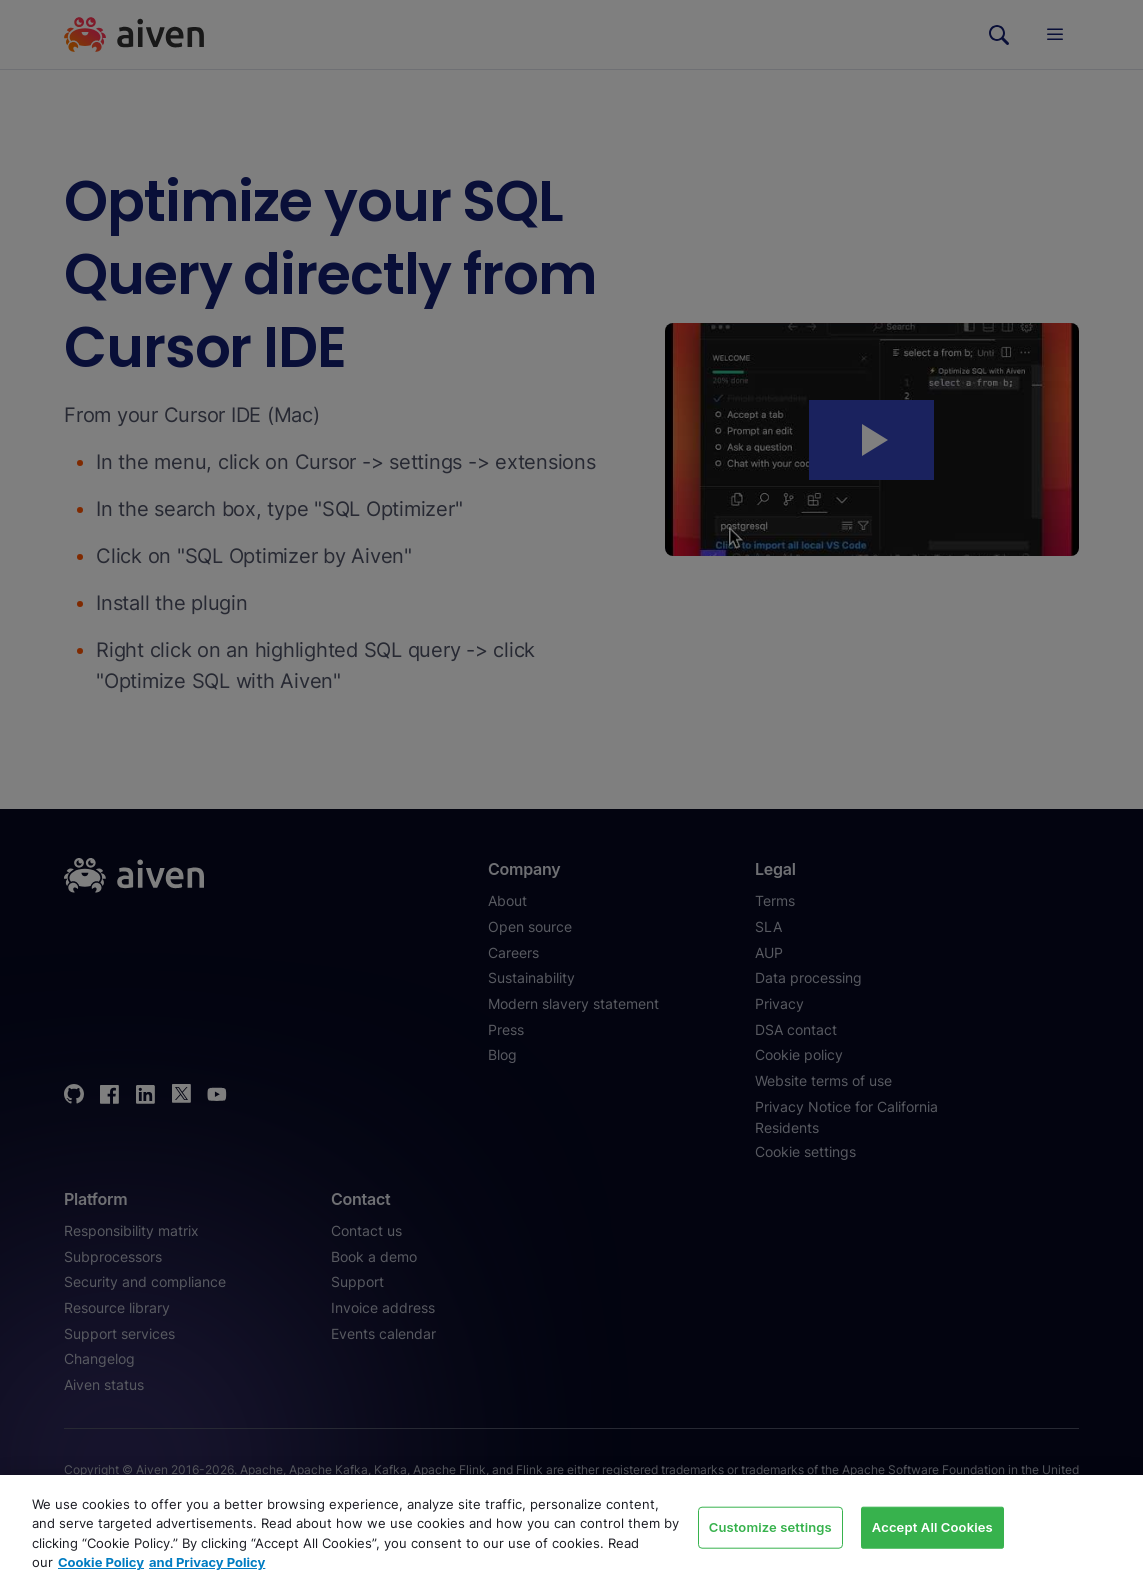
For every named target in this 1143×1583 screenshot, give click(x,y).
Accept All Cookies (932, 1527)
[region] (571, 1529)
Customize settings (770, 1527)
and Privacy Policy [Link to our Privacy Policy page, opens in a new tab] (207, 1562)
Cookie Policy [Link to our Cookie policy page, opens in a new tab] (101, 1562)
